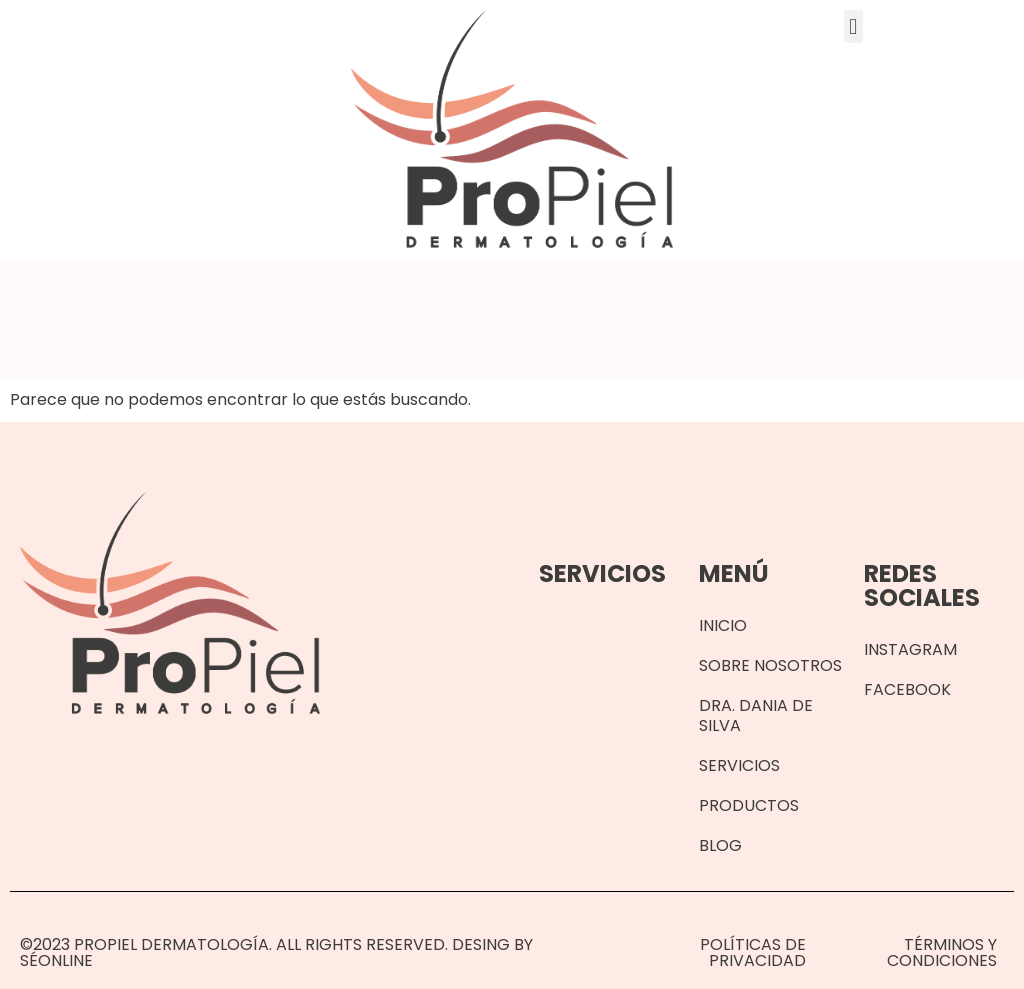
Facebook (907, 689)
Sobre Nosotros (770, 665)
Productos (749, 805)
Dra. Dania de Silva (756, 715)
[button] (853, 26)
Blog (720, 845)
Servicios (739, 765)
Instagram (910, 649)
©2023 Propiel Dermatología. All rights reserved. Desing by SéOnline (276, 952)
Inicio (723, 625)
